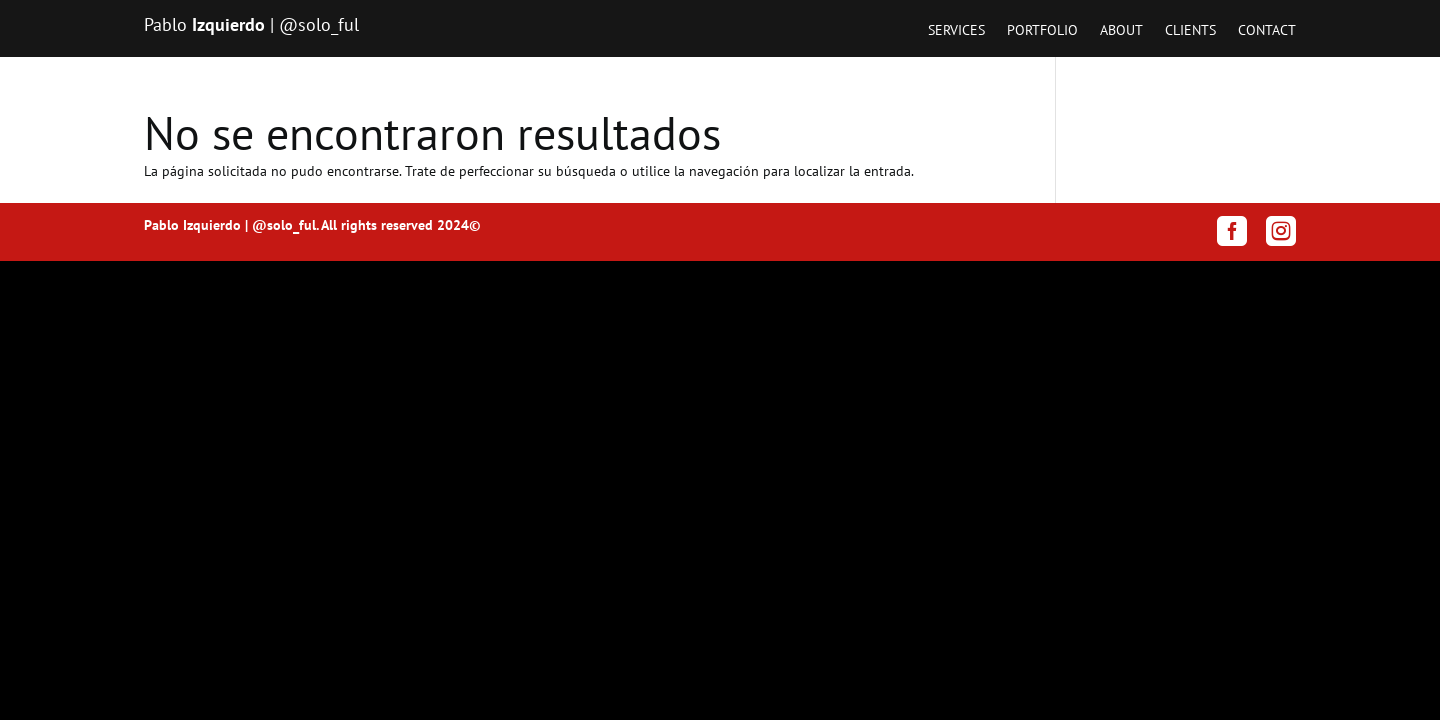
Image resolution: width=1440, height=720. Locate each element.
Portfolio (1042, 31)
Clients (1190, 31)
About (1121, 31)
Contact (1267, 31)
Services (956, 31)
